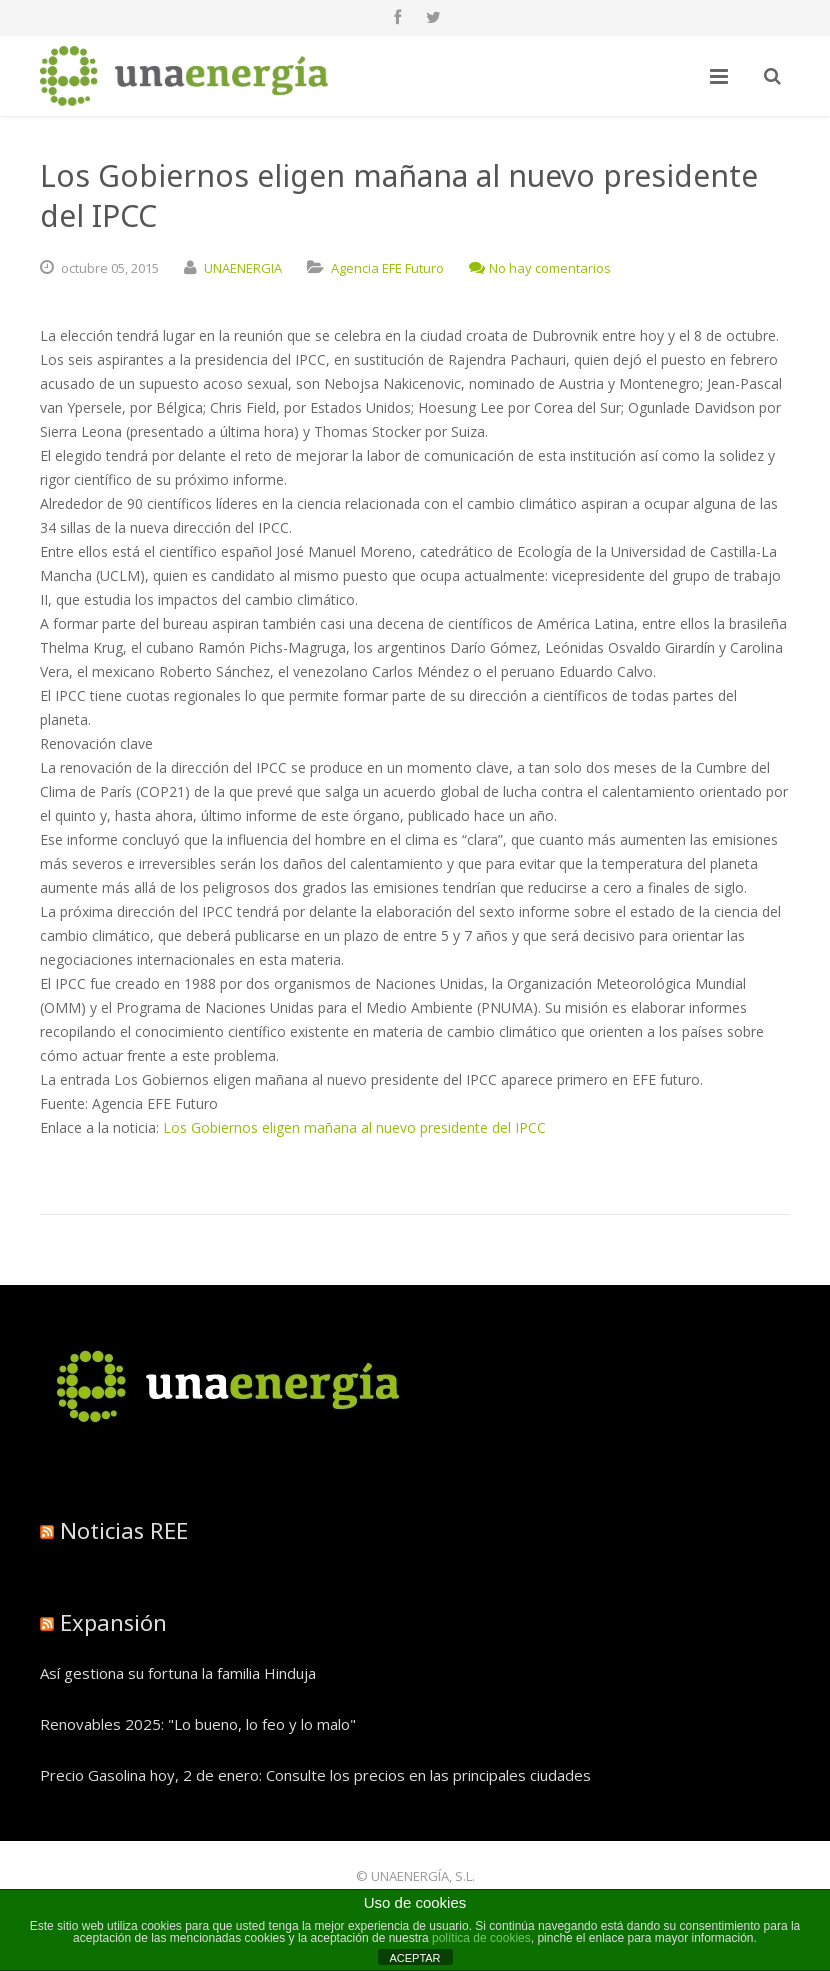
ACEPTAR (414, 1958)
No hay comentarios (540, 268)
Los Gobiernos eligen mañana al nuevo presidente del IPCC (354, 1127)
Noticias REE (124, 1530)
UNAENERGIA (243, 268)
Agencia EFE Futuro (387, 268)
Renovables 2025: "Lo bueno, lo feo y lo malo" (198, 1724)
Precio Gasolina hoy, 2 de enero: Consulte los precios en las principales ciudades (315, 1775)
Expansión (113, 1622)
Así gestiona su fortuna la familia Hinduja (178, 1673)
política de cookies (481, 1938)
